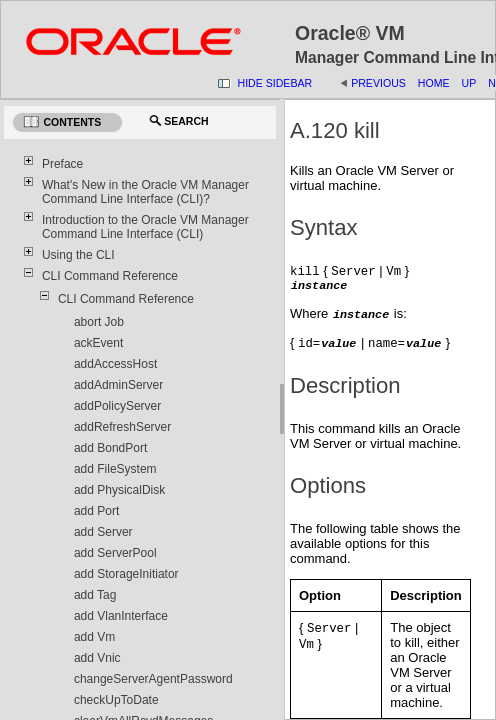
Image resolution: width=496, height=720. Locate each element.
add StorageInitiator (126, 574)
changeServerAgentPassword (153, 679)
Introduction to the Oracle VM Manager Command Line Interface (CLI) (145, 227)
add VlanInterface (121, 616)
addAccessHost (115, 364)
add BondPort (110, 448)
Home (434, 83)
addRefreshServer (122, 427)
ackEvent (98, 343)
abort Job (99, 322)
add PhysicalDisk (119, 490)
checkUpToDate (116, 700)
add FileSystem (115, 469)
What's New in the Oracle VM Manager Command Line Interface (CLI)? (145, 192)
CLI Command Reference (110, 276)
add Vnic (97, 658)
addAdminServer (118, 385)
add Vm (94, 637)
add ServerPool (115, 553)
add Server (103, 532)
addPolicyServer (117, 406)
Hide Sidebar (275, 83)
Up (469, 83)
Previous (378, 83)
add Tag (95, 595)
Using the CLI (78, 255)
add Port (96, 511)
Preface (62, 164)
